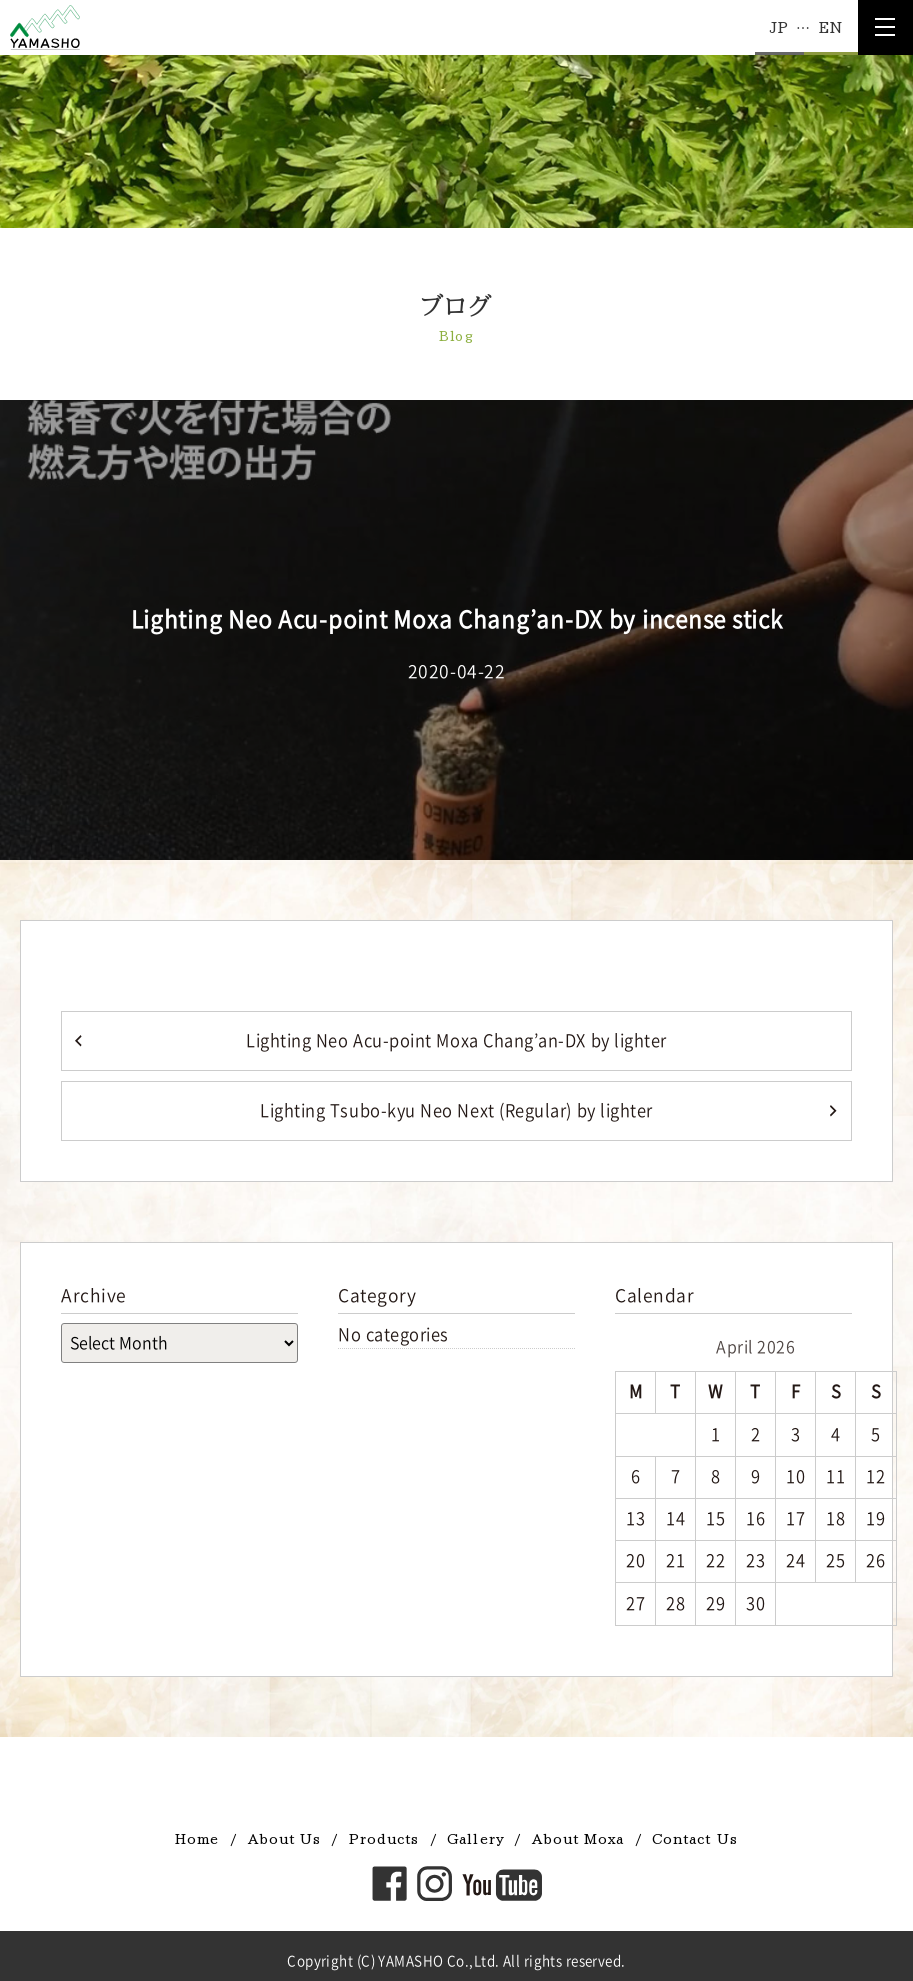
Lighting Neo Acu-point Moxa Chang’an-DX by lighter (456, 1040)
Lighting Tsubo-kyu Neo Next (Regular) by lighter (456, 1110)
